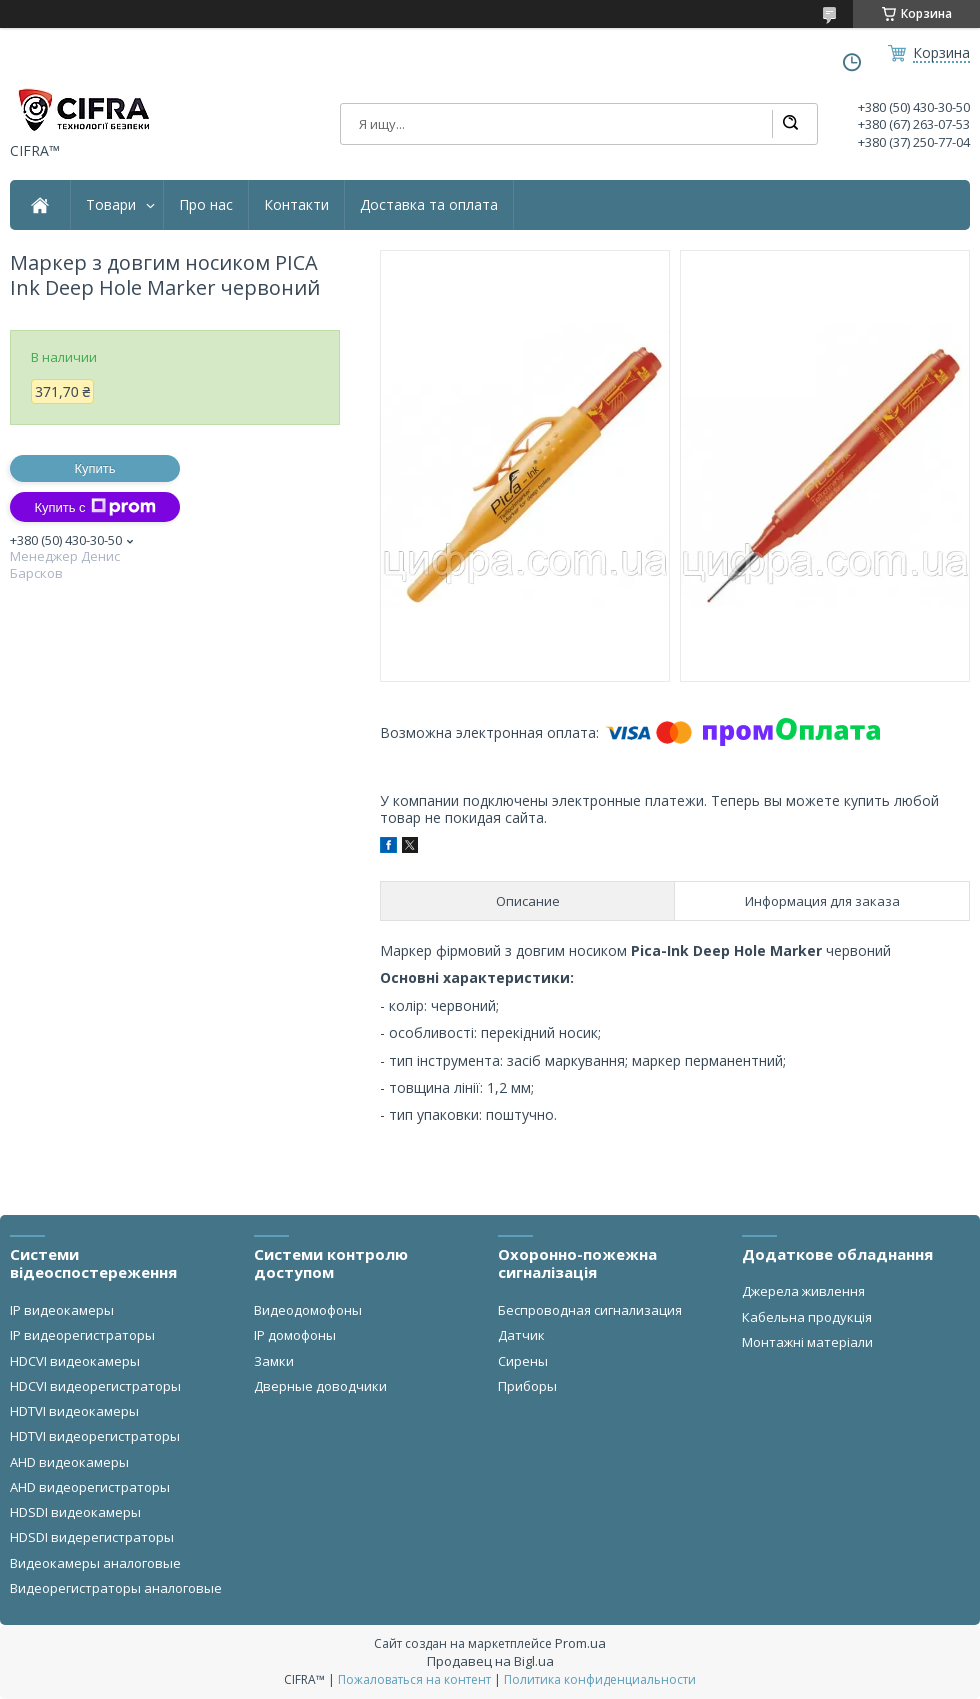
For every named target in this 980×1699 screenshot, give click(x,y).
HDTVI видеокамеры (74, 1411)
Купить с (94, 507)
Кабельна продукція (807, 1317)
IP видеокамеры (62, 1310)
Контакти (296, 205)
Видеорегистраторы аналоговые (116, 1588)
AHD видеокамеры (69, 1462)
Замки (274, 1361)
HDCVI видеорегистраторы (95, 1386)
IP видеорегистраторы (82, 1335)
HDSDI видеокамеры (75, 1512)
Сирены (523, 1361)
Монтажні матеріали (807, 1342)
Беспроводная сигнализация (590, 1310)
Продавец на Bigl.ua (490, 1661)
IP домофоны (295, 1335)
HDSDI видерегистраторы (92, 1537)
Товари (111, 205)
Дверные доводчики (320, 1386)
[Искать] (790, 124)
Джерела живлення (803, 1291)
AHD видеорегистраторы (90, 1487)
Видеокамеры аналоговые (95, 1563)
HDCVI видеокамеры (75, 1361)
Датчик (521, 1335)
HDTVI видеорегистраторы (95, 1436)
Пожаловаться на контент (414, 1679)
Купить (94, 468)
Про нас (206, 205)
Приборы (527, 1386)
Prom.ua (580, 1643)
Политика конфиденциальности (600, 1679)
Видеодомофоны (308, 1310)
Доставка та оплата (429, 205)
